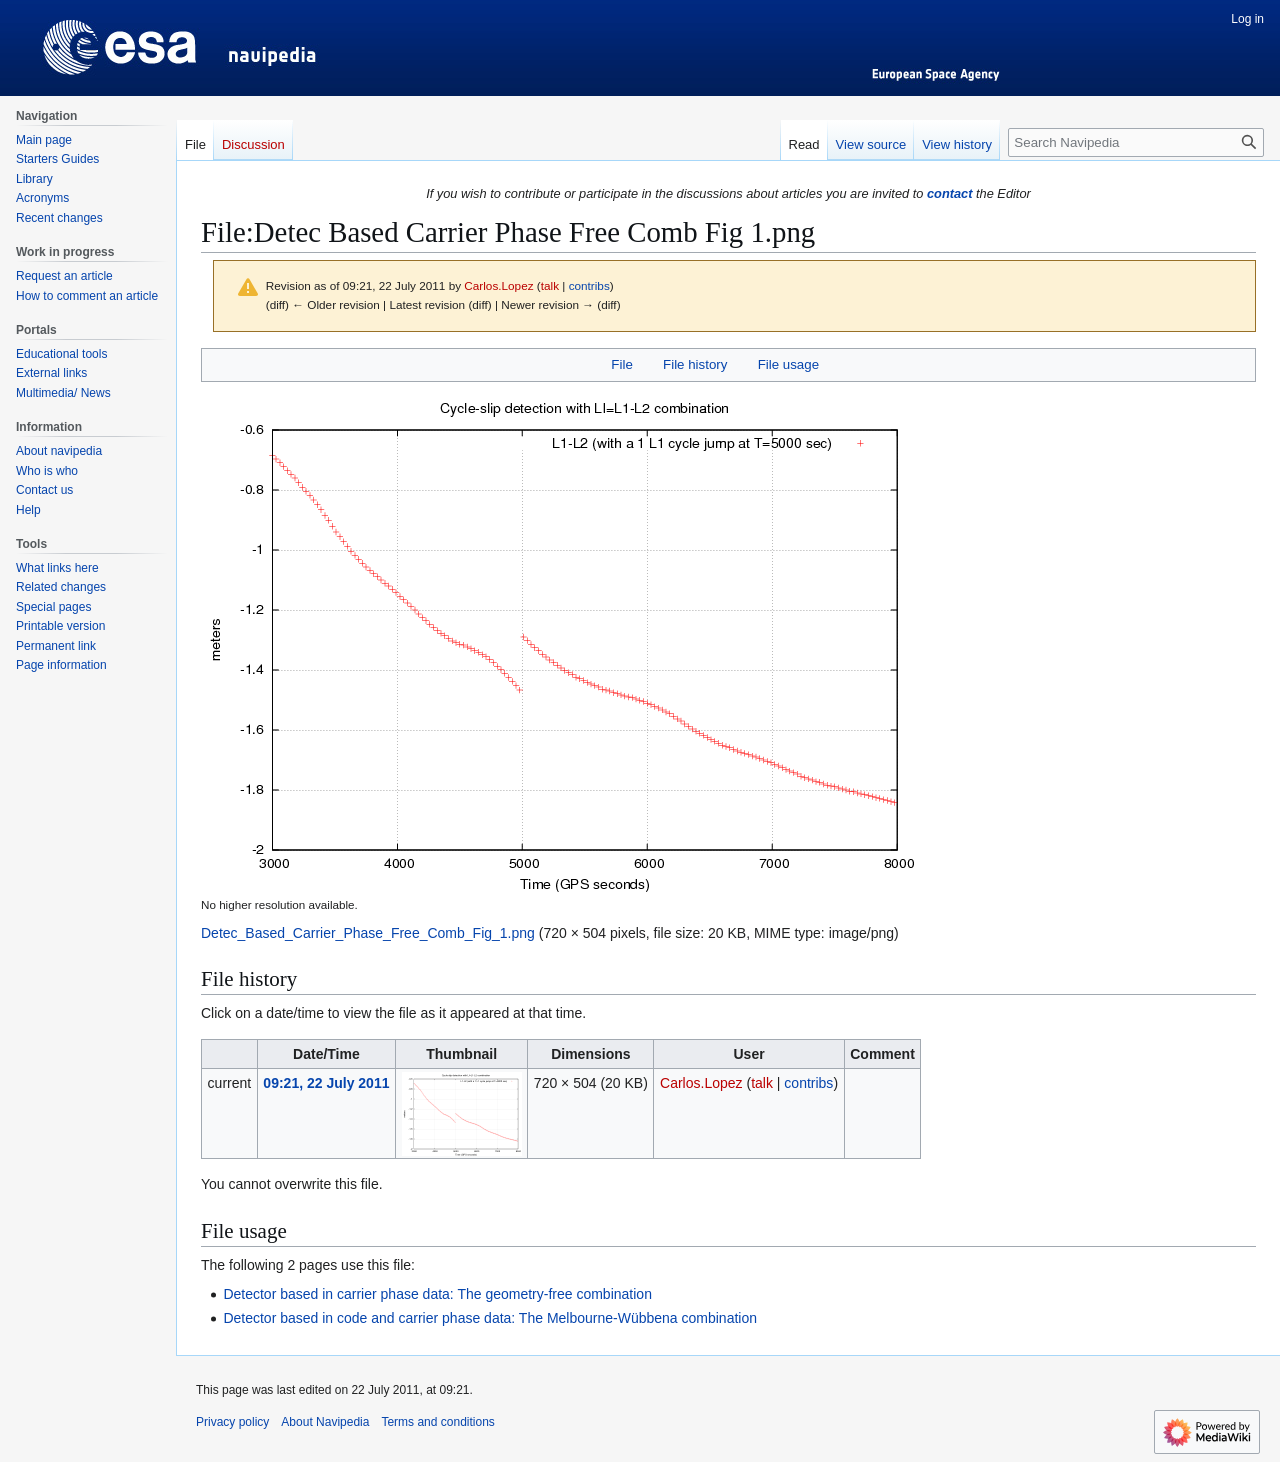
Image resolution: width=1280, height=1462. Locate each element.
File (621, 364)
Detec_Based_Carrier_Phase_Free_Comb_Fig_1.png (368, 933)
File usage (788, 364)
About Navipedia (325, 1422)
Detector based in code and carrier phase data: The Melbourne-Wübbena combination (490, 1318)
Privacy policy (232, 1422)
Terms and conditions (437, 1422)
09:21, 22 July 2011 (326, 1083)
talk (550, 285)
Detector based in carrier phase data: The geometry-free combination (437, 1294)
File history (695, 364)
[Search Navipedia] (1136, 142)
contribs (589, 285)
